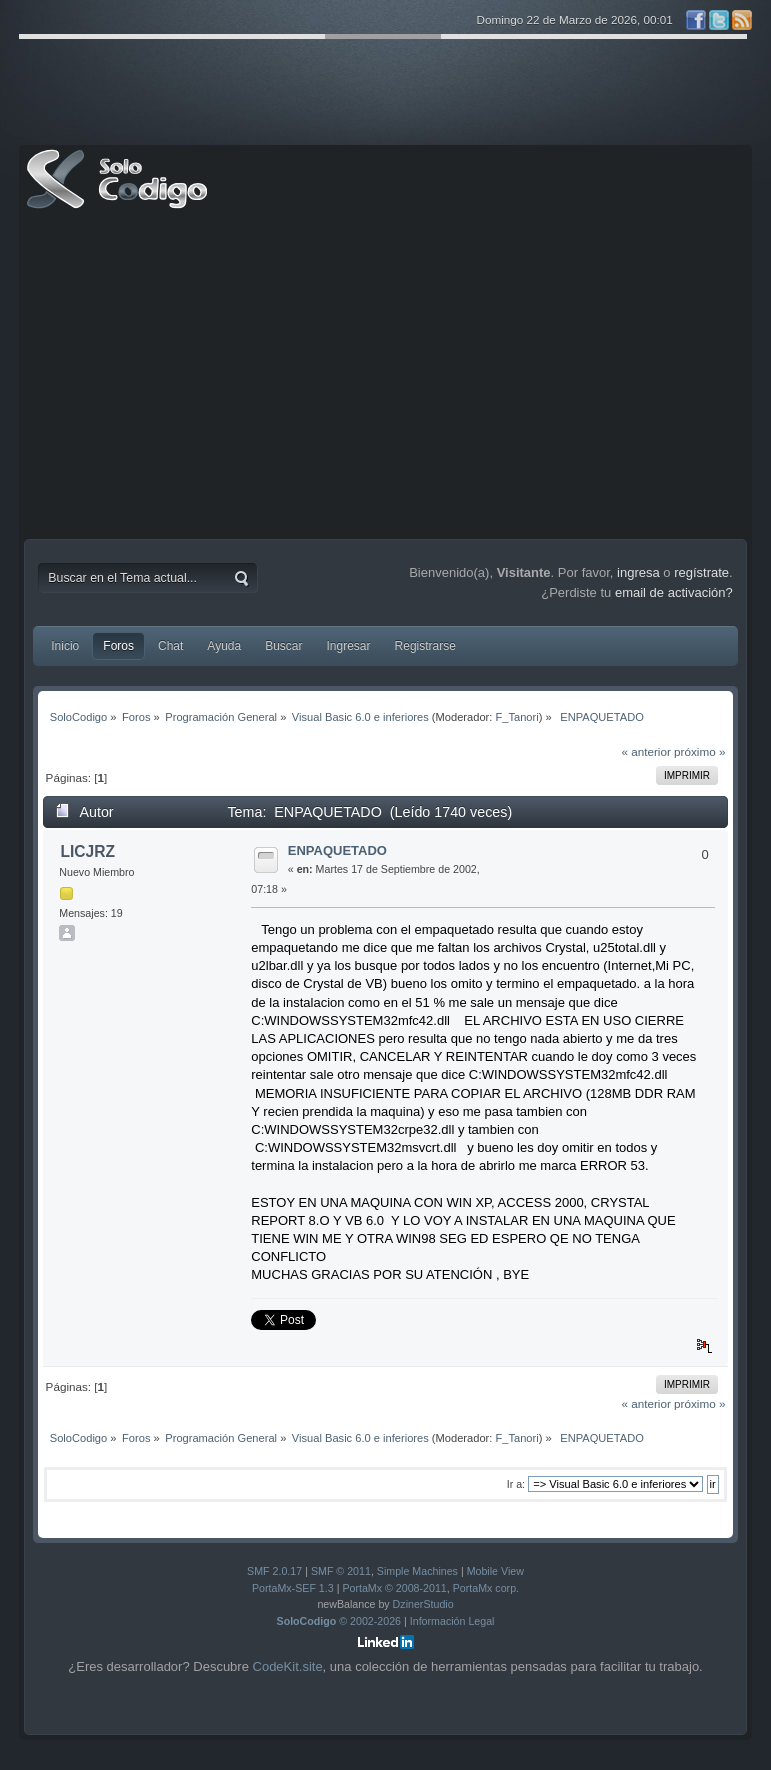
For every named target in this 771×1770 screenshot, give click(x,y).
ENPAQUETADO (337, 850)
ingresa (638, 572)
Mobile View (495, 1571)
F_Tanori (516, 717)
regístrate (701, 572)
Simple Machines (417, 1571)
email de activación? (674, 592)
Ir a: (516, 1484)
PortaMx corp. (486, 1588)
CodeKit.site (288, 1666)
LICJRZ (87, 851)
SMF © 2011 (341, 1571)
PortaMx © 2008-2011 (394, 1588)
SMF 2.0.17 (274, 1571)
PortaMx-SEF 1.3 (293, 1588)
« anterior (645, 751)
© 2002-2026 (339, 1621)
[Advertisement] (386, 379)
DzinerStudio (423, 1604)
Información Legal (452, 1621)
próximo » (699, 751)
